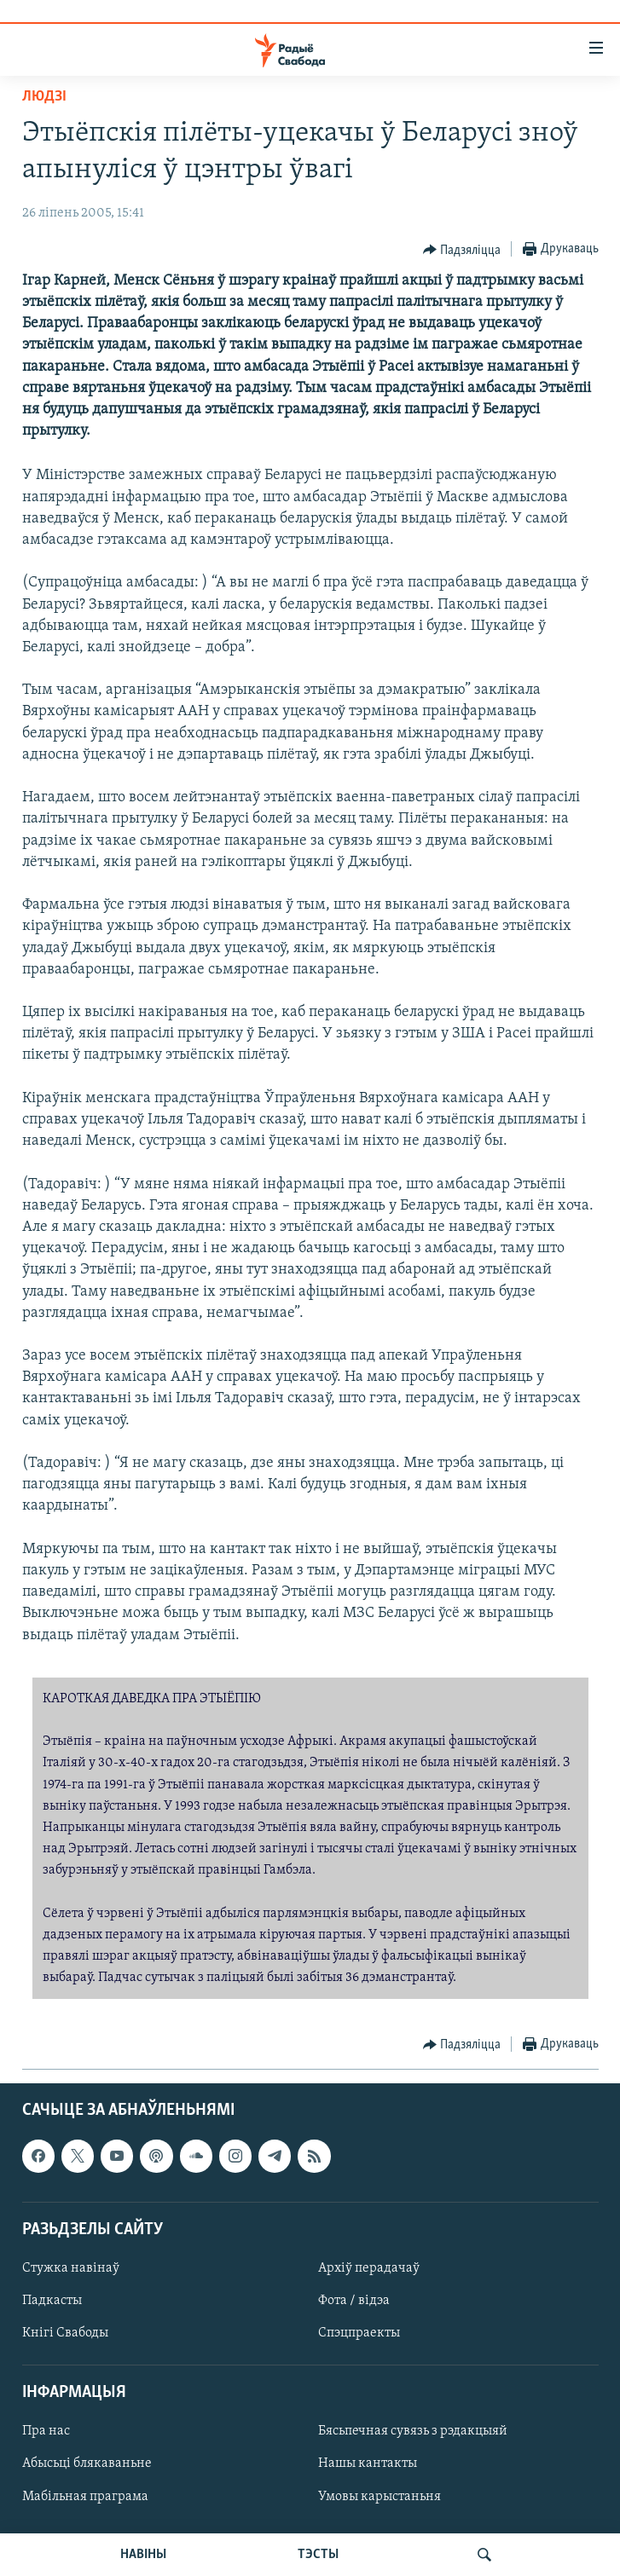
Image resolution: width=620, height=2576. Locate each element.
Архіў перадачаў (369, 2268)
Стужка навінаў (70, 2268)
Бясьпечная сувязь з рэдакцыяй (412, 2431)
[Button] (462, 249)
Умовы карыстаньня (379, 2496)
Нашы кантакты (367, 2463)
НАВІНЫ (143, 2555)
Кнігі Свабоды (65, 2333)
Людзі (44, 97)
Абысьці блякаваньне (87, 2463)
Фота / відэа (354, 2300)
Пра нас (46, 2431)
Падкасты (52, 2300)
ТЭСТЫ (318, 2555)
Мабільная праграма (85, 2496)
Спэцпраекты (359, 2333)
